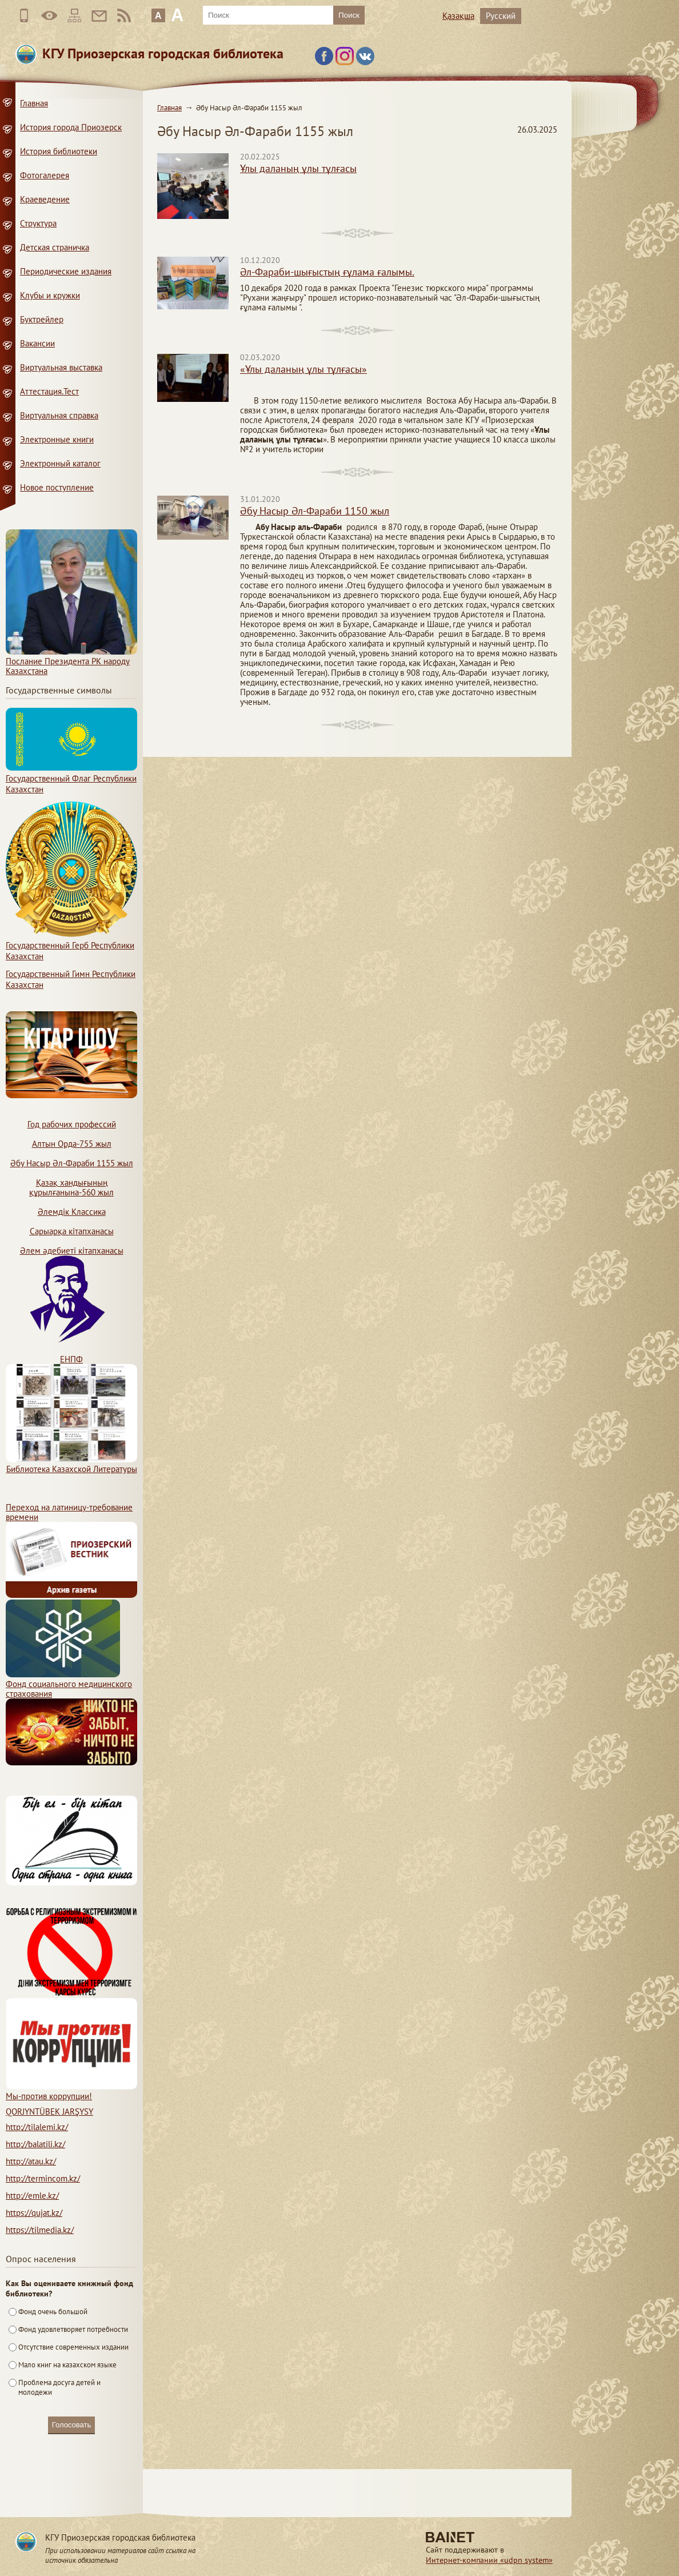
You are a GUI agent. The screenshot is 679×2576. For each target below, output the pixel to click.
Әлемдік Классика (72, 1211)
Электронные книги (57, 439)
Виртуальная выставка (61, 367)
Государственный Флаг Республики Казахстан (71, 778)
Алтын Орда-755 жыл (71, 1143)
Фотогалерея (44, 175)
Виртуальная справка (59, 415)
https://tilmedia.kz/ (40, 2229)
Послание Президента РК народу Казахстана (71, 661)
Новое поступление (57, 487)
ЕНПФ (71, 1359)
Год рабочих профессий (71, 1124)
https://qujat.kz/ (34, 2212)
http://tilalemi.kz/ (37, 2127)
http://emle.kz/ (32, 2195)
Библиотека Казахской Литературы (71, 1464)
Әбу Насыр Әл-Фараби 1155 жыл (71, 1163)
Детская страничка (54, 247)
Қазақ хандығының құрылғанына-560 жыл (71, 1187)
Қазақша (458, 15)
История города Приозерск (71, 127)
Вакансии (37, 343)
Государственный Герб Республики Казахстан (71, 945)
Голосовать (71, 2425)
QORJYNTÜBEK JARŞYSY (49, 2111)
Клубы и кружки (50, 295)
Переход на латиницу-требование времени (69, 1512)
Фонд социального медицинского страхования (69, 1684)
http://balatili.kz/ (35, 2144)
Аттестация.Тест (49, 391)
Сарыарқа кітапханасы (72, 1231)
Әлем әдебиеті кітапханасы (71, 1250)
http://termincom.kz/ (43, 2178)
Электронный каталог (60, 463)
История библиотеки (58, 151)
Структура (38, 223)
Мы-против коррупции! (71, 2091)
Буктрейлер (41, 319)
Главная (169, 108)
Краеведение (45, 199)
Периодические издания (65, 271)
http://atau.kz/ (31, 2161)
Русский (501, 15)
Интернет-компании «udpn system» (489, 2560)
